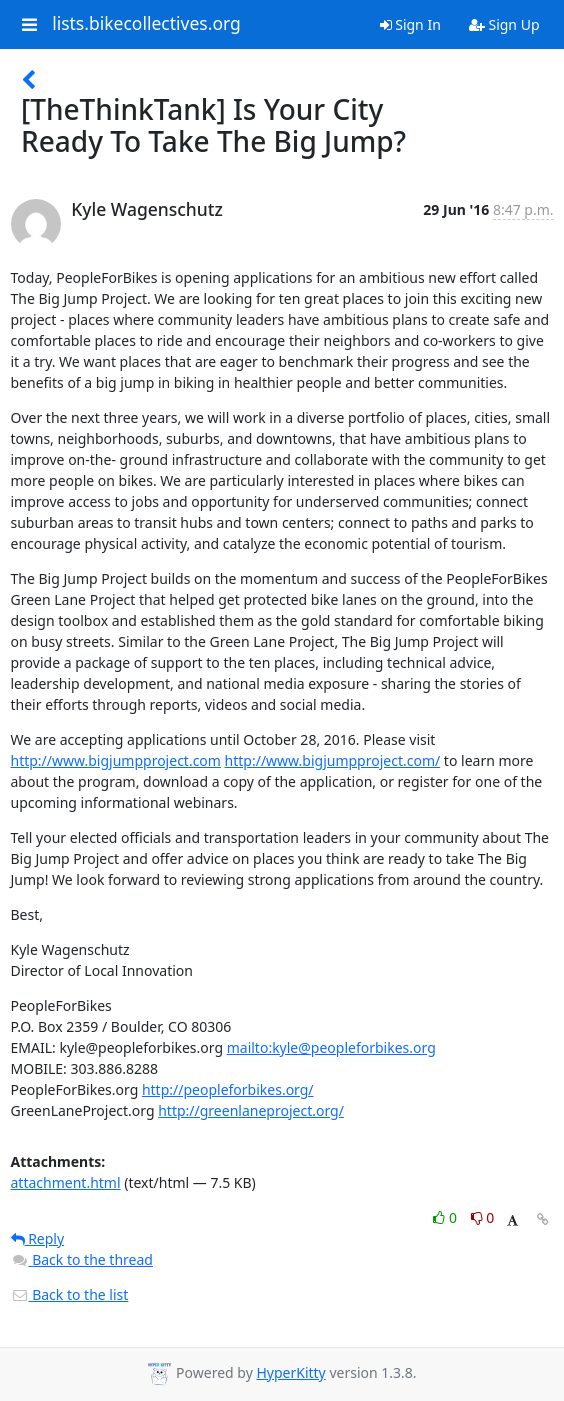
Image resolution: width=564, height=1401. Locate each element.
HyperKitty (290, 1372)
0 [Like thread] (446, 1217)
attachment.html (66, 1182)
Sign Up (504, 24)
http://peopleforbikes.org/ (228, 1089)
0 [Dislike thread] (483, 1217)
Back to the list (70, 1294)
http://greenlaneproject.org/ (251, 1110)
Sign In (410, 24)
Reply (38, 1238)
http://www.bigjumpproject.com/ (333, 760)
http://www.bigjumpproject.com (116, 760)
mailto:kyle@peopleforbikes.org (331, 1047)
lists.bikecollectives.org (146, 24)
